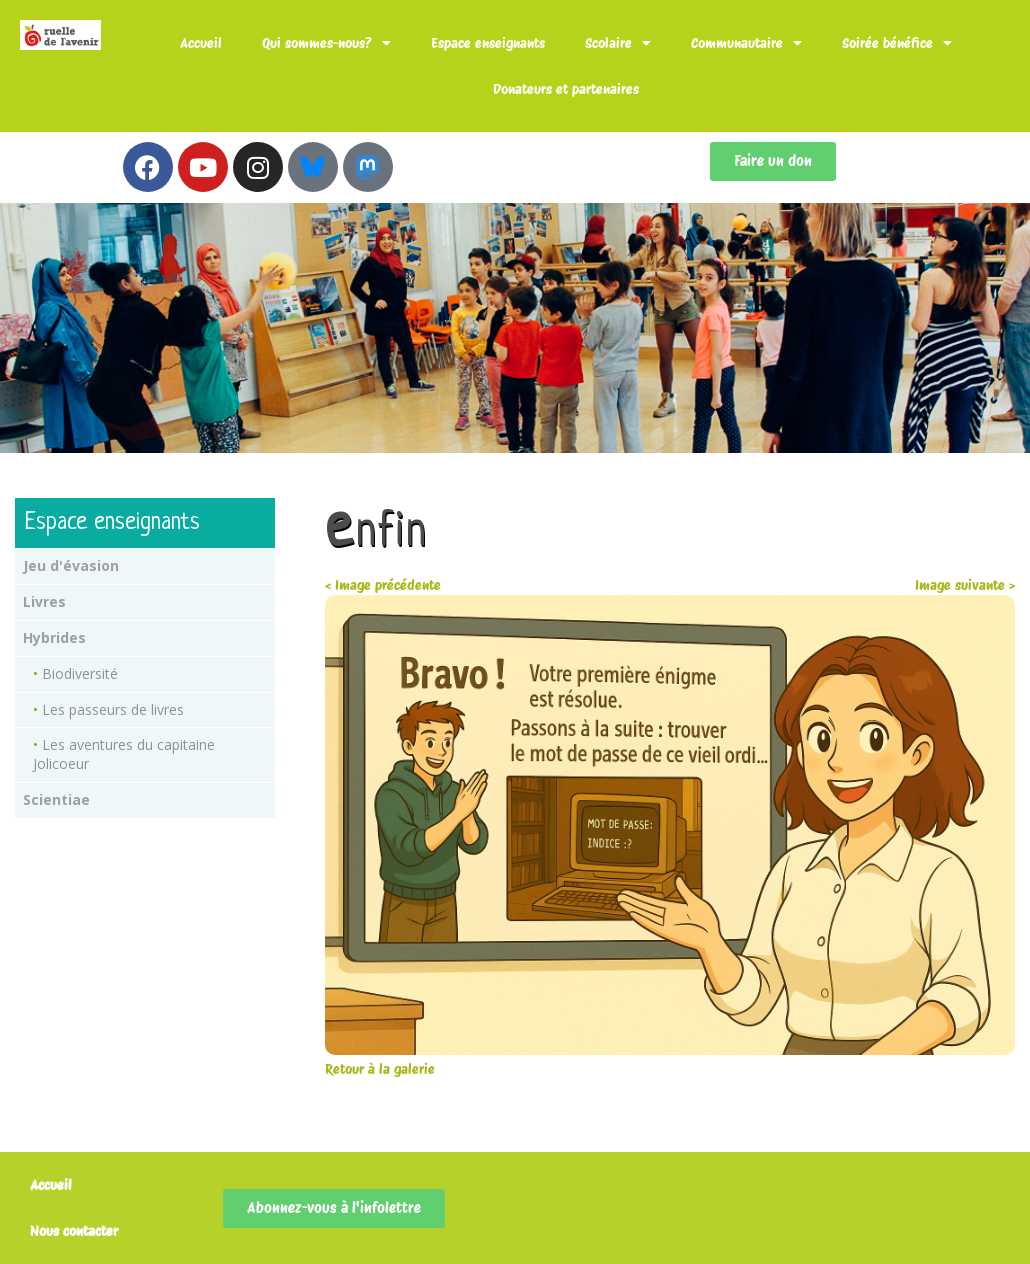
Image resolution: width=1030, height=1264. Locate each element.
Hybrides (54, 637)
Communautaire (746, 43)
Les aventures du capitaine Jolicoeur (124, 754)
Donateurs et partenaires (566, 89)
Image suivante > (965, 585)
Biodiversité (80, 673)
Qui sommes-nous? (326, 43)
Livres (44, 601)
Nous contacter (74, 1231)
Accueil (201, 43)
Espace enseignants (488, 43)
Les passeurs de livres (113, 709)
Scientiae (56, 799)
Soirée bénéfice (897, 43)
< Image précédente (383, 585)
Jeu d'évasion (71, 565)
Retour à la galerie (380, 1069)
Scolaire (618, 43)
